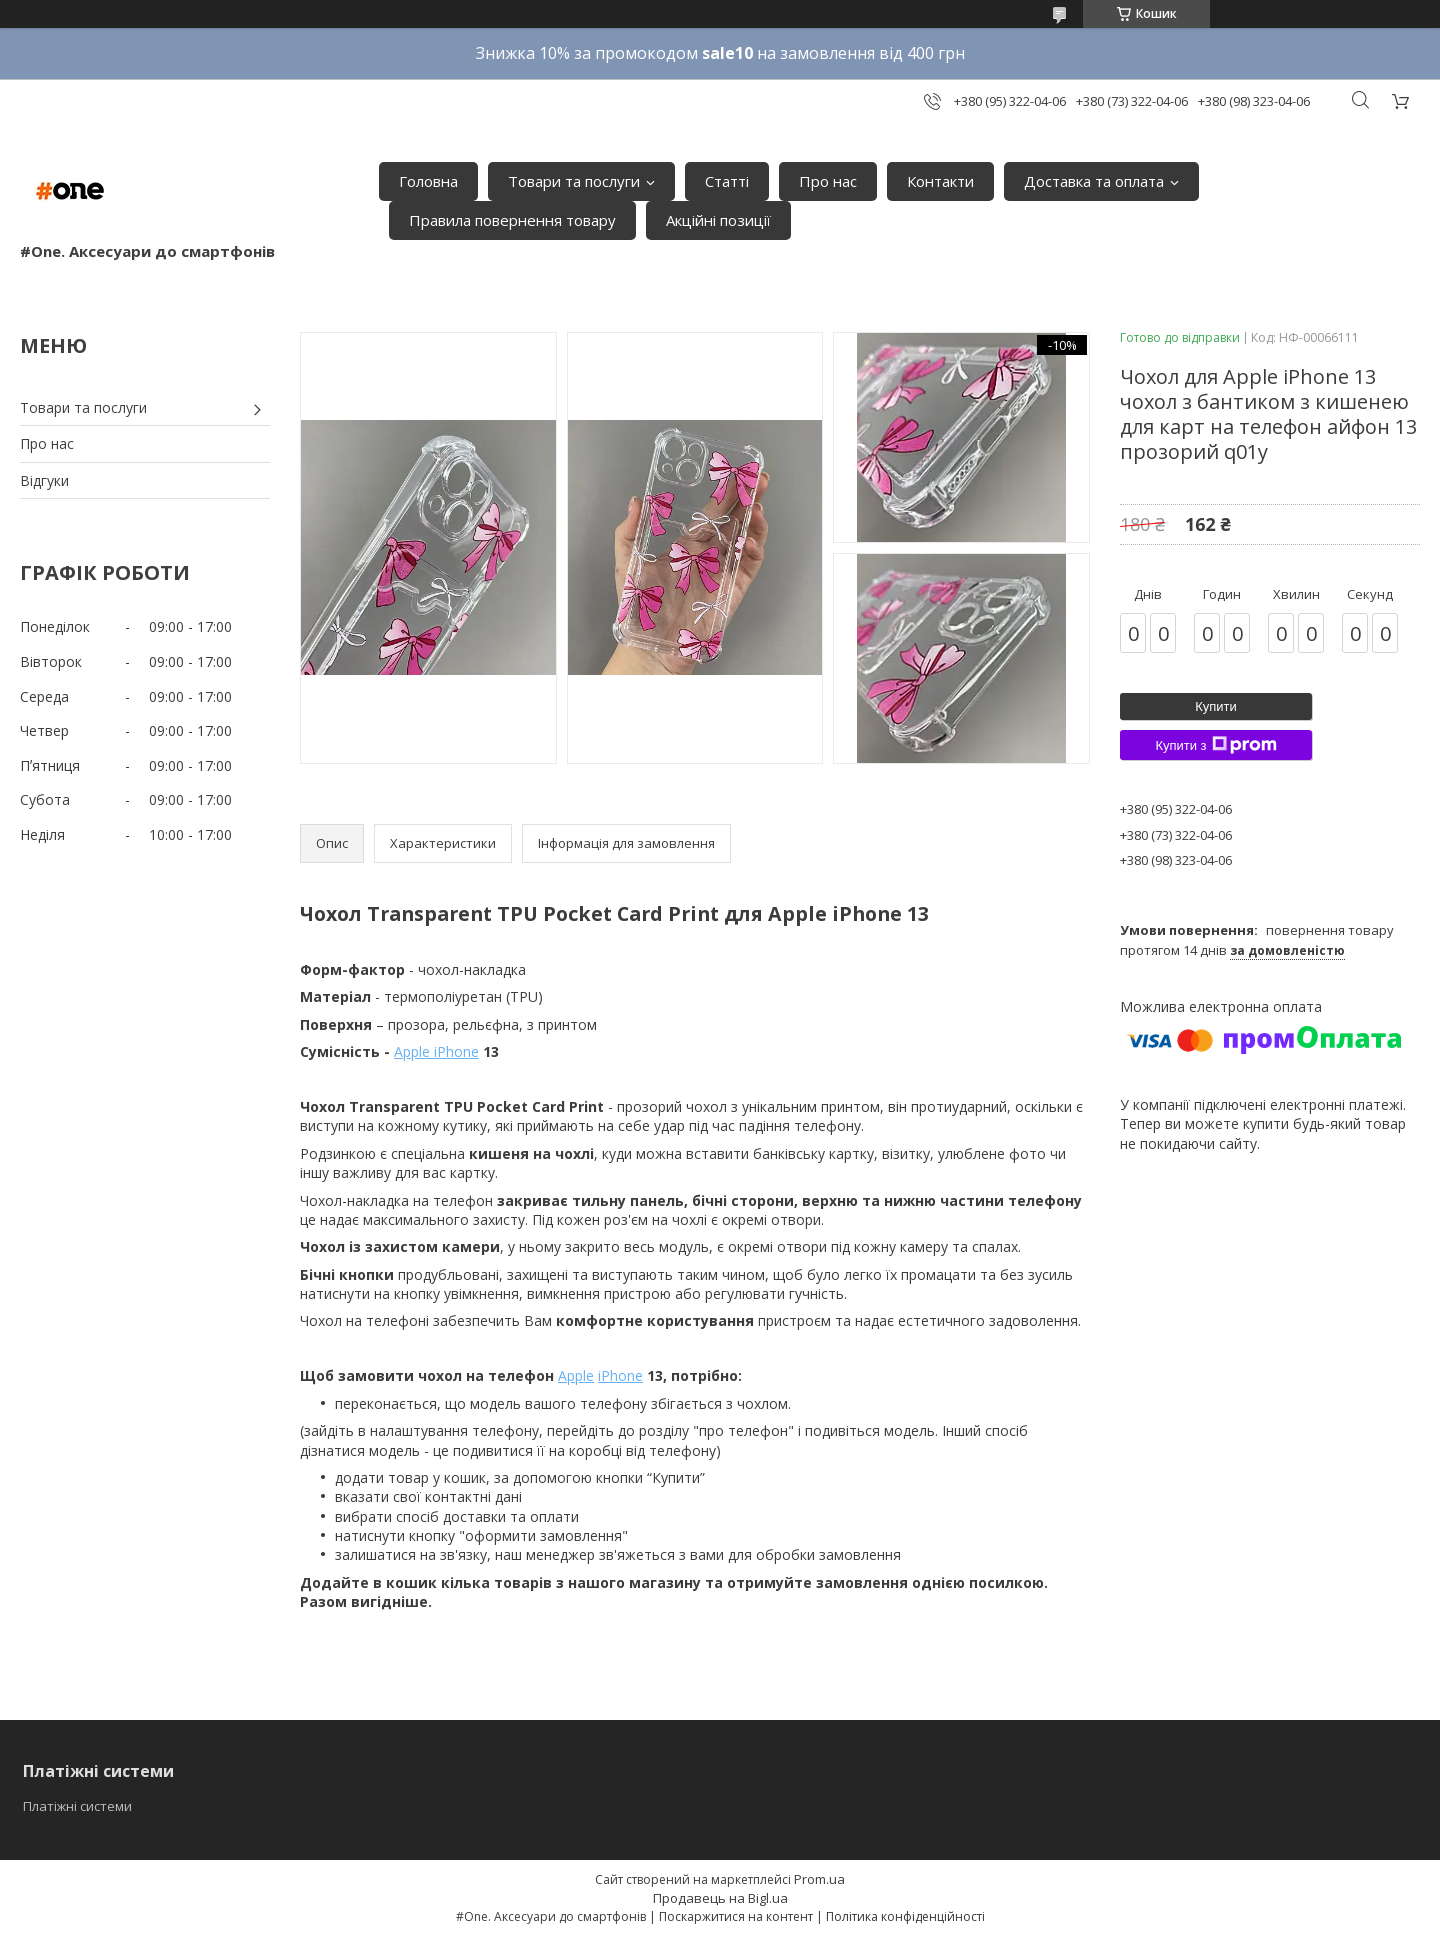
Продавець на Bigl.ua (720, 1898)
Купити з (1215, 745)
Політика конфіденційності (905, 1916)
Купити (1216, 706)
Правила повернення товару (512, 220)
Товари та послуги (574, 181)
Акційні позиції (718, 220)
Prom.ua (819, 1879)
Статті (727, 181)
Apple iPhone (436, 1051)
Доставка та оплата (1094, 181)
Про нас (828, 181)
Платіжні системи (77, 1806)
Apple (576, 1375)
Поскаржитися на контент (736, 1916)
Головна (428, 181)
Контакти (940, 181)
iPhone (620, 1375)
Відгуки (44, 480)
